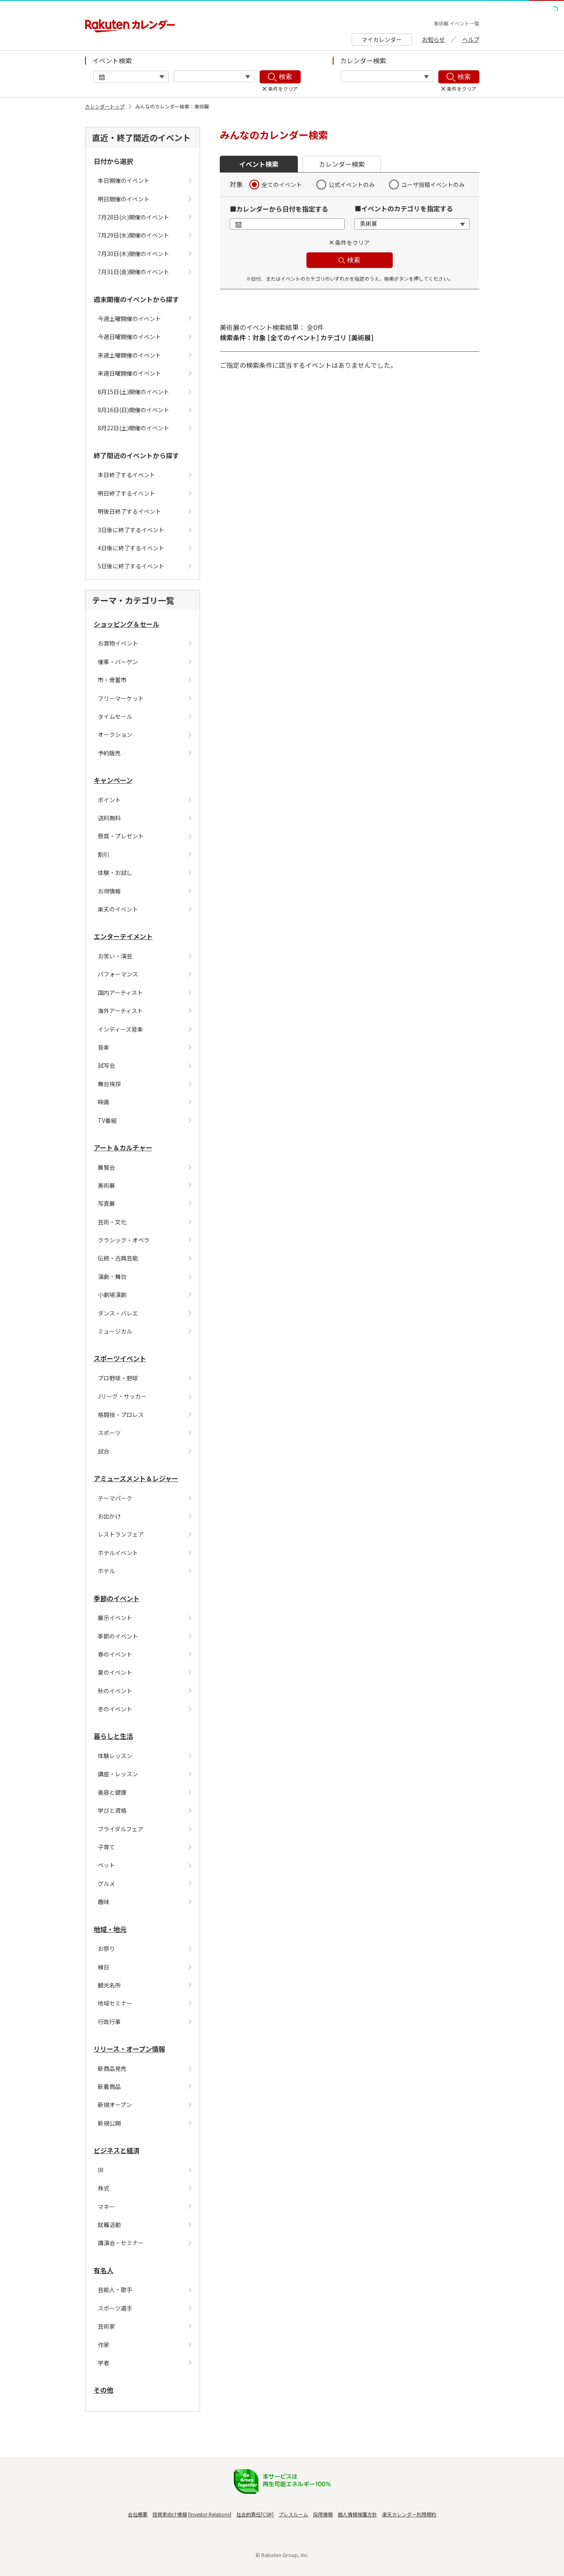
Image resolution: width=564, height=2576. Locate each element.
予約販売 (109, 753)
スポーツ (109, 1433)
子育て (106, 1847)
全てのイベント (282, 184)
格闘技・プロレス (121, 1414)
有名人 (103, 2270)
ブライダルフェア (120, 1829)
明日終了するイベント (126, 493)
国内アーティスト (120, 992)
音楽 (103, 1047)
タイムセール (115, 716)
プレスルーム (293, 2514)
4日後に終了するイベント (131, 548)
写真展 (106, 1203)
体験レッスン (115, 1756)
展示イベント (115, 1617)
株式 (103, 2188)
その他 (103, 2390)
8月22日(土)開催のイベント (133, 428)
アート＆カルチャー (123, 1147)
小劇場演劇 (112, 1294)
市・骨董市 (112, 680)
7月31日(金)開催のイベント (133, 272)
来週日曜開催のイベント (129, 373)
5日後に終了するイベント (131, 566)
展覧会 (106, 1167)
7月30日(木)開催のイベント (133, 253)
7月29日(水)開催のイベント (133, 235)
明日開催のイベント (124, 199)
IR (101, 2170)
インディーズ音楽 (120, 1029)
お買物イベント (118, 643)
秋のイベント (115, 1691)
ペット (106, 1865)
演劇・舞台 (112, 1276)
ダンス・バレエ (118, 1313)
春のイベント (115, 1654)
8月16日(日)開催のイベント (133, 410)
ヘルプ (470, 39)
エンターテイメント (123, 936)
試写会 (106, 1065)
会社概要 (137, 2514)
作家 (103, 2345)
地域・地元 (110, 1929)
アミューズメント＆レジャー (136, 1478)
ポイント (109, 800)
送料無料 (109, 818)
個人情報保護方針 (357, 2514)
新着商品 (109, 2086)
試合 (103, 1451)
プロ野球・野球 (118, 1378)
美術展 (106, 1185)
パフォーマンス (118, 974)
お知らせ (433, 39)
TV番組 (107, 1120)
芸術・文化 (112, 1222)
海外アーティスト (120, 1010)
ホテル (106, 1571)
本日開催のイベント (124, 180)
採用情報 (323, 2514)
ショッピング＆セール (126, 624)
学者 (103, 2363)
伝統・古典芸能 (118, 1258)
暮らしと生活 (113, 1736)
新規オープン (115, 2105)
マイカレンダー (381, 39)
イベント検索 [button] (259, 164)
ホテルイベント (118, 1553)
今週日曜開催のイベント (129, 336)
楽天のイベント (118, 909)
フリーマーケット (121, 698)
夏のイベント (115, 1672)
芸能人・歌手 (115, 2289)
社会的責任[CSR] (255, 2514)
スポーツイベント (120, 1358)
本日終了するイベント (126, 475)
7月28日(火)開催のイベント (133, 217)
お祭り (106, 1948)
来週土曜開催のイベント (129, 355)
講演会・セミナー (121, 2243)
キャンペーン (113, 780)
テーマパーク (115, 1498)
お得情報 (109, 891)
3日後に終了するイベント (131, 530)
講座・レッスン (118, 1774)
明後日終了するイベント (129, 511)
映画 (103, 1102)
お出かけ (109, 1516)
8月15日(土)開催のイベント (133, 392)
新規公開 (109, 2123)
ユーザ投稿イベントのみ (433, 184)
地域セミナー (115, 2003)
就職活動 (109, 2225)
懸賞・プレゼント (121, 836)
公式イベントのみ (352, 184)
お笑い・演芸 (115, 956)
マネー (106, 2206)
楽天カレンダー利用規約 (409, 2514)
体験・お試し (115, 872)
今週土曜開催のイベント (129, 318)
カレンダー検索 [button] (342, 164)
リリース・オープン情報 (129, 2049)
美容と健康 (112, 1792)
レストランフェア (121, 1534)
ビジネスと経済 (117, 2150)
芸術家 (106, 2326)
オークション (115, 734)
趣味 (103, 1901)
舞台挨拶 (109, 1084)
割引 (103, 854)
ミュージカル (115, 1331)
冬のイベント (115, 1709)
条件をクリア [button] (352, 242)
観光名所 (109, 1985)
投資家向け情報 (169, 2514)
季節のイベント (117, 1598)
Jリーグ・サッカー (122, 1396)
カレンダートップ (104, 106)
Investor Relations (210, 2514)
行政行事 (109, 2021)
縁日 (103, 1967)
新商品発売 (112, 2068)
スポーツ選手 (115, 2308)
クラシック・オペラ (124, 1240)
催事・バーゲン (118, 662)
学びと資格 (112, 1810)
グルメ (106, 1883)
